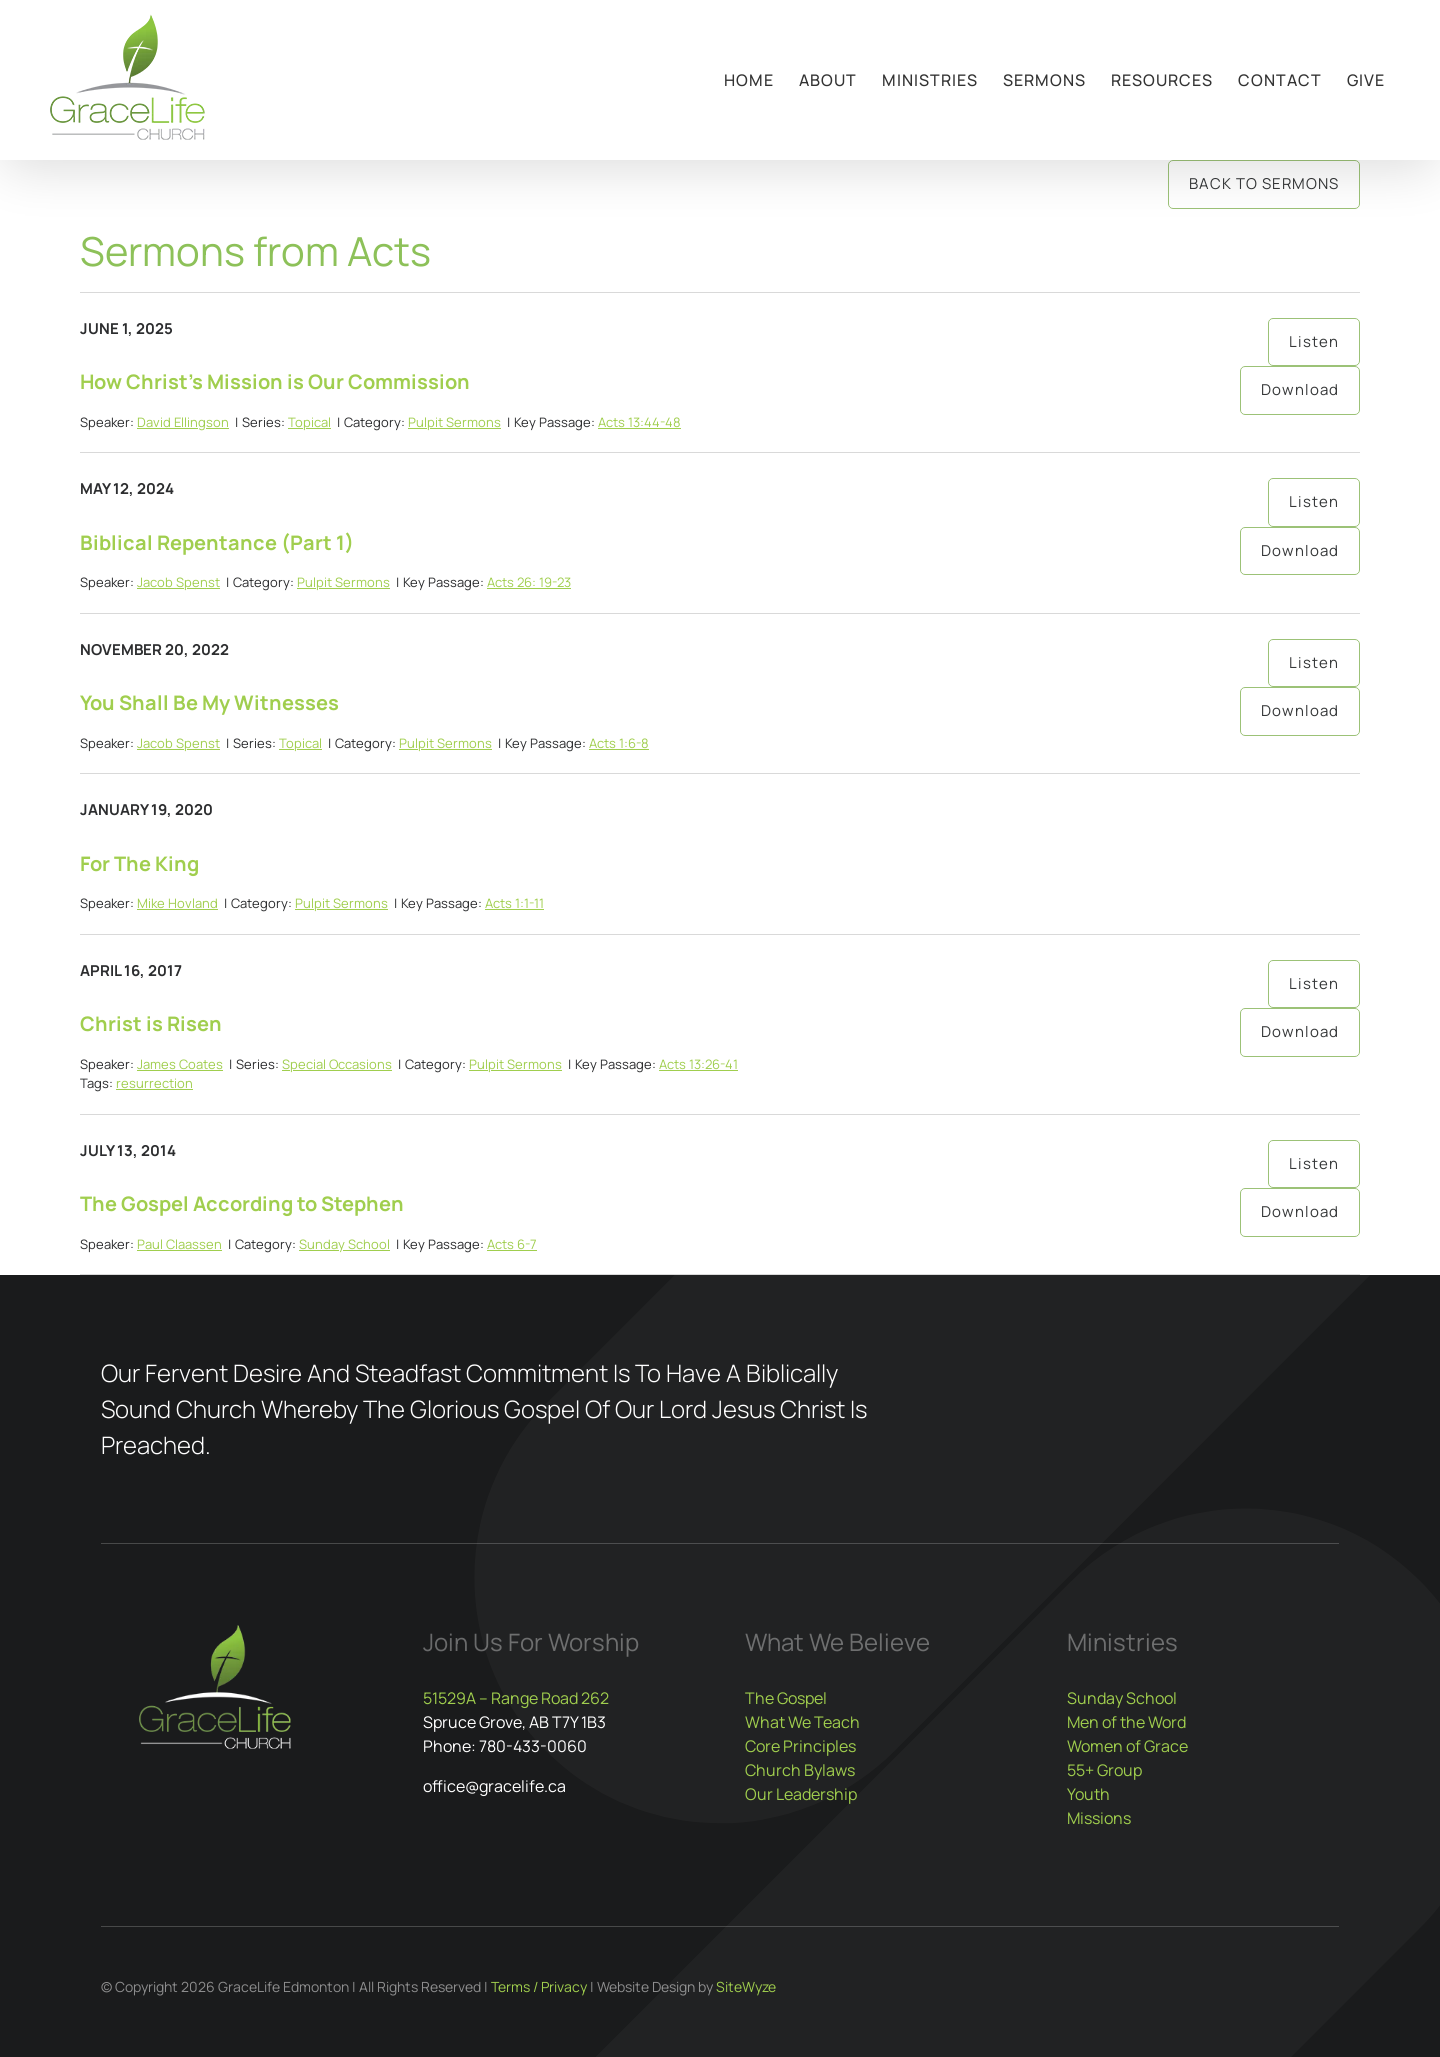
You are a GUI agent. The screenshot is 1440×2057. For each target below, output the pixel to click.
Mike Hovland (177, 903)
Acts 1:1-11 (514, 903)
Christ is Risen (151, 1023)
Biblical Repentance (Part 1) (217, 542)
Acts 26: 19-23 (529, 582)
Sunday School (344, 1244)
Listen (1314, 341)
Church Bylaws (800, 1770)
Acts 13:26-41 (698, 1064)
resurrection (154, 1083)
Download (1300, 389)
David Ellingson (183, 422)
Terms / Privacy (539, 1986)
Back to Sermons (1264, 183)
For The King (139, 863)
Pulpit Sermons (454, 422)
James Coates (180, 1064)
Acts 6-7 (512, 1244)
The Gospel (786, 1698)
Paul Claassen (179, 1244)
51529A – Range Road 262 (516, 1698)
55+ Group (1104, 1770)
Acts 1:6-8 (619, 743)
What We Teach (802, 1722)
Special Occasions (337, 1064)
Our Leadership (801, 1794)
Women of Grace (1127, 1746)
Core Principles (800, 1746)
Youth (1088, 1794)
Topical (309, 422)
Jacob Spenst (178, 582)
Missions (1099, 1818)
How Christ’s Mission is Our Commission (275, 381)
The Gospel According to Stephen (242, 1203)
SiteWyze (746, 1986)
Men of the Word (1126, 1722)
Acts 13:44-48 (639, 422)
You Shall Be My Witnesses (209, 702)
